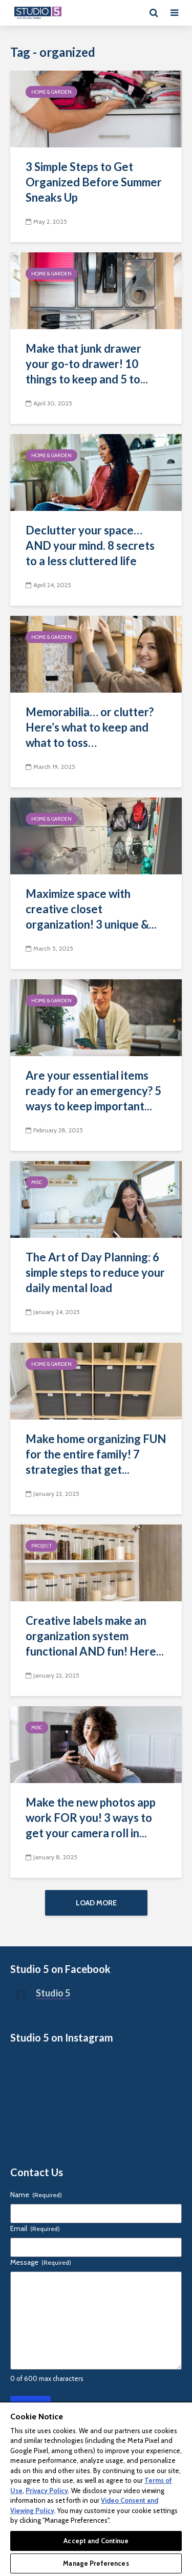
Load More (96, 1902)
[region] (96, 2488)
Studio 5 (53, 1993)
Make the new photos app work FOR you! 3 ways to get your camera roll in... (91, 1817)
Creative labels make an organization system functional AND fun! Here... (95, 1636)
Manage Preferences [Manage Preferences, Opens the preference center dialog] (96, 2563)
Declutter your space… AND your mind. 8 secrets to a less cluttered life (90, 545)
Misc (36, 1182)
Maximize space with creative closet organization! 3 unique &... (91, 909)
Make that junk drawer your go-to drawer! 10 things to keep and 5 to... (87, 363)
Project (41, 1545)
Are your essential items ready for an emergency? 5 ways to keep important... (93, 1090)
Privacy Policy (47, 2490)
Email (35, 2228)
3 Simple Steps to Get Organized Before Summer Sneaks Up (94, 182)
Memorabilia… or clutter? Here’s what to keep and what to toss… (90, 727)
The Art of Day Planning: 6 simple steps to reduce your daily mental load (95, 1272)
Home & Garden (51, 92)
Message (40, 2262)
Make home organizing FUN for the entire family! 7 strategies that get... (96, 1454)
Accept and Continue (95, 2541)
